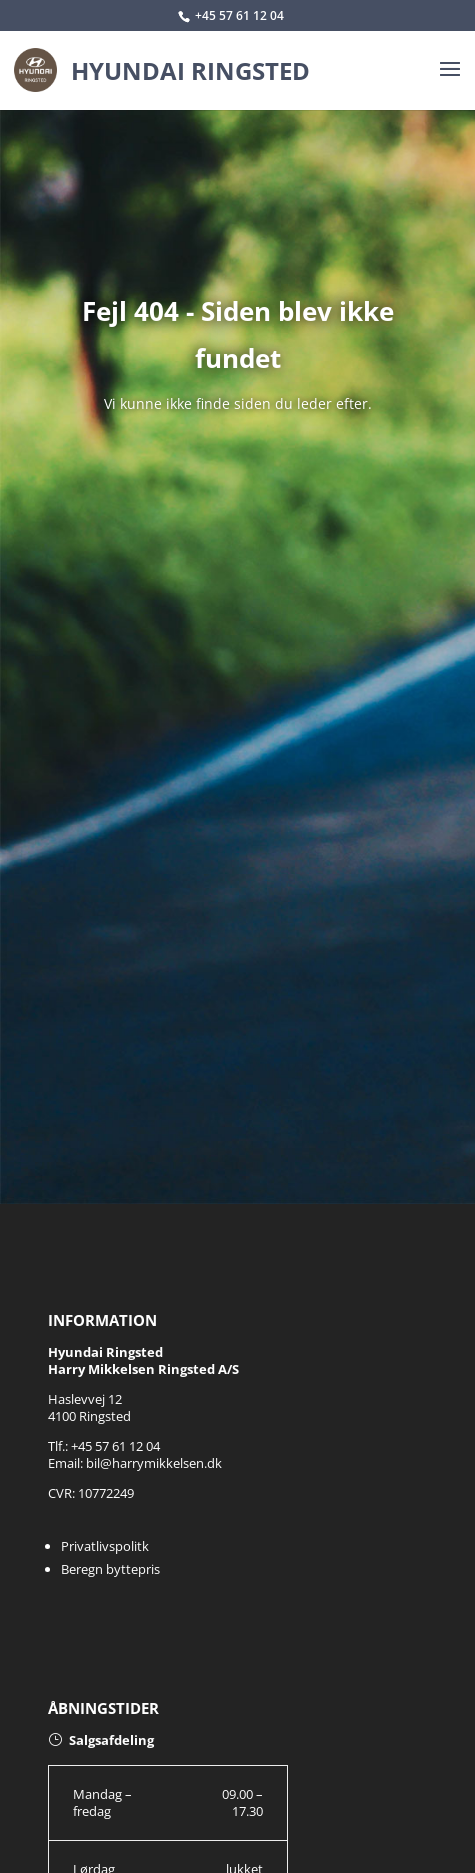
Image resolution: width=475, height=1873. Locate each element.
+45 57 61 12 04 (239, 15)
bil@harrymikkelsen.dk (154, 1463)
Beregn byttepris (110, 1569)
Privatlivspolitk (105, 1546)
